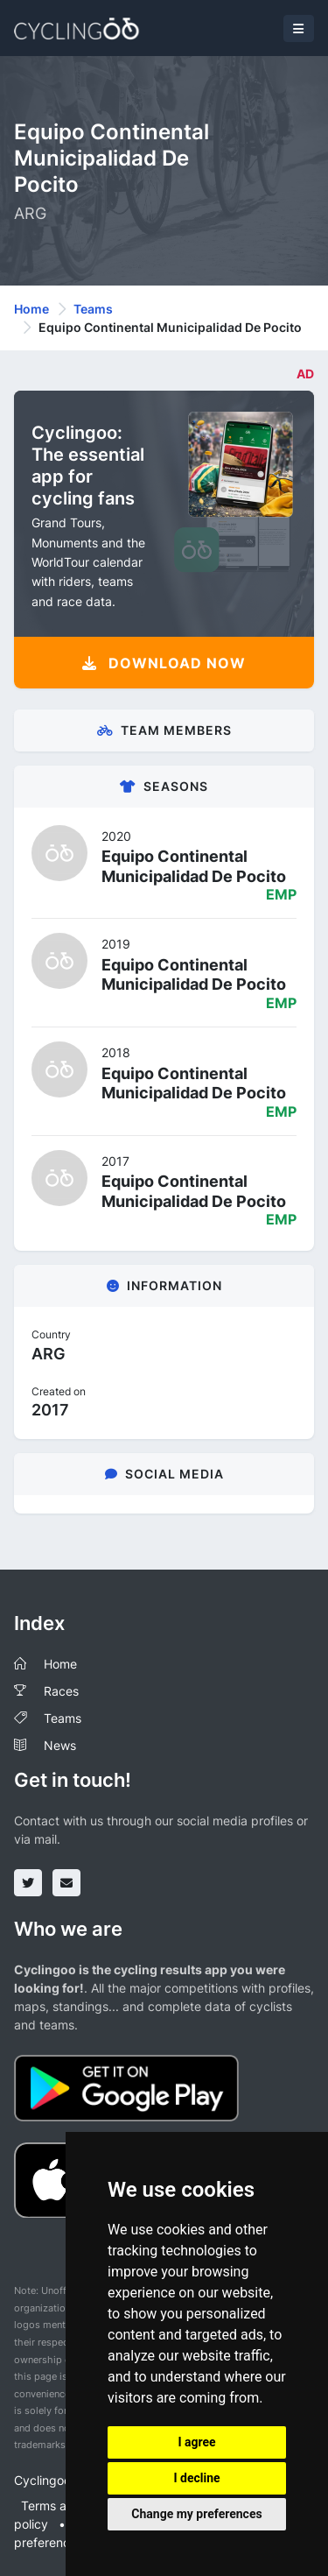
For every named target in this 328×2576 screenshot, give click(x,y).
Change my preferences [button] (196, 2514)
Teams (93, 308)
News (60, 1745)
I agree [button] (196, 2442)
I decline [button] (196, 2478)
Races (61, 1690)
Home (31, 308)
